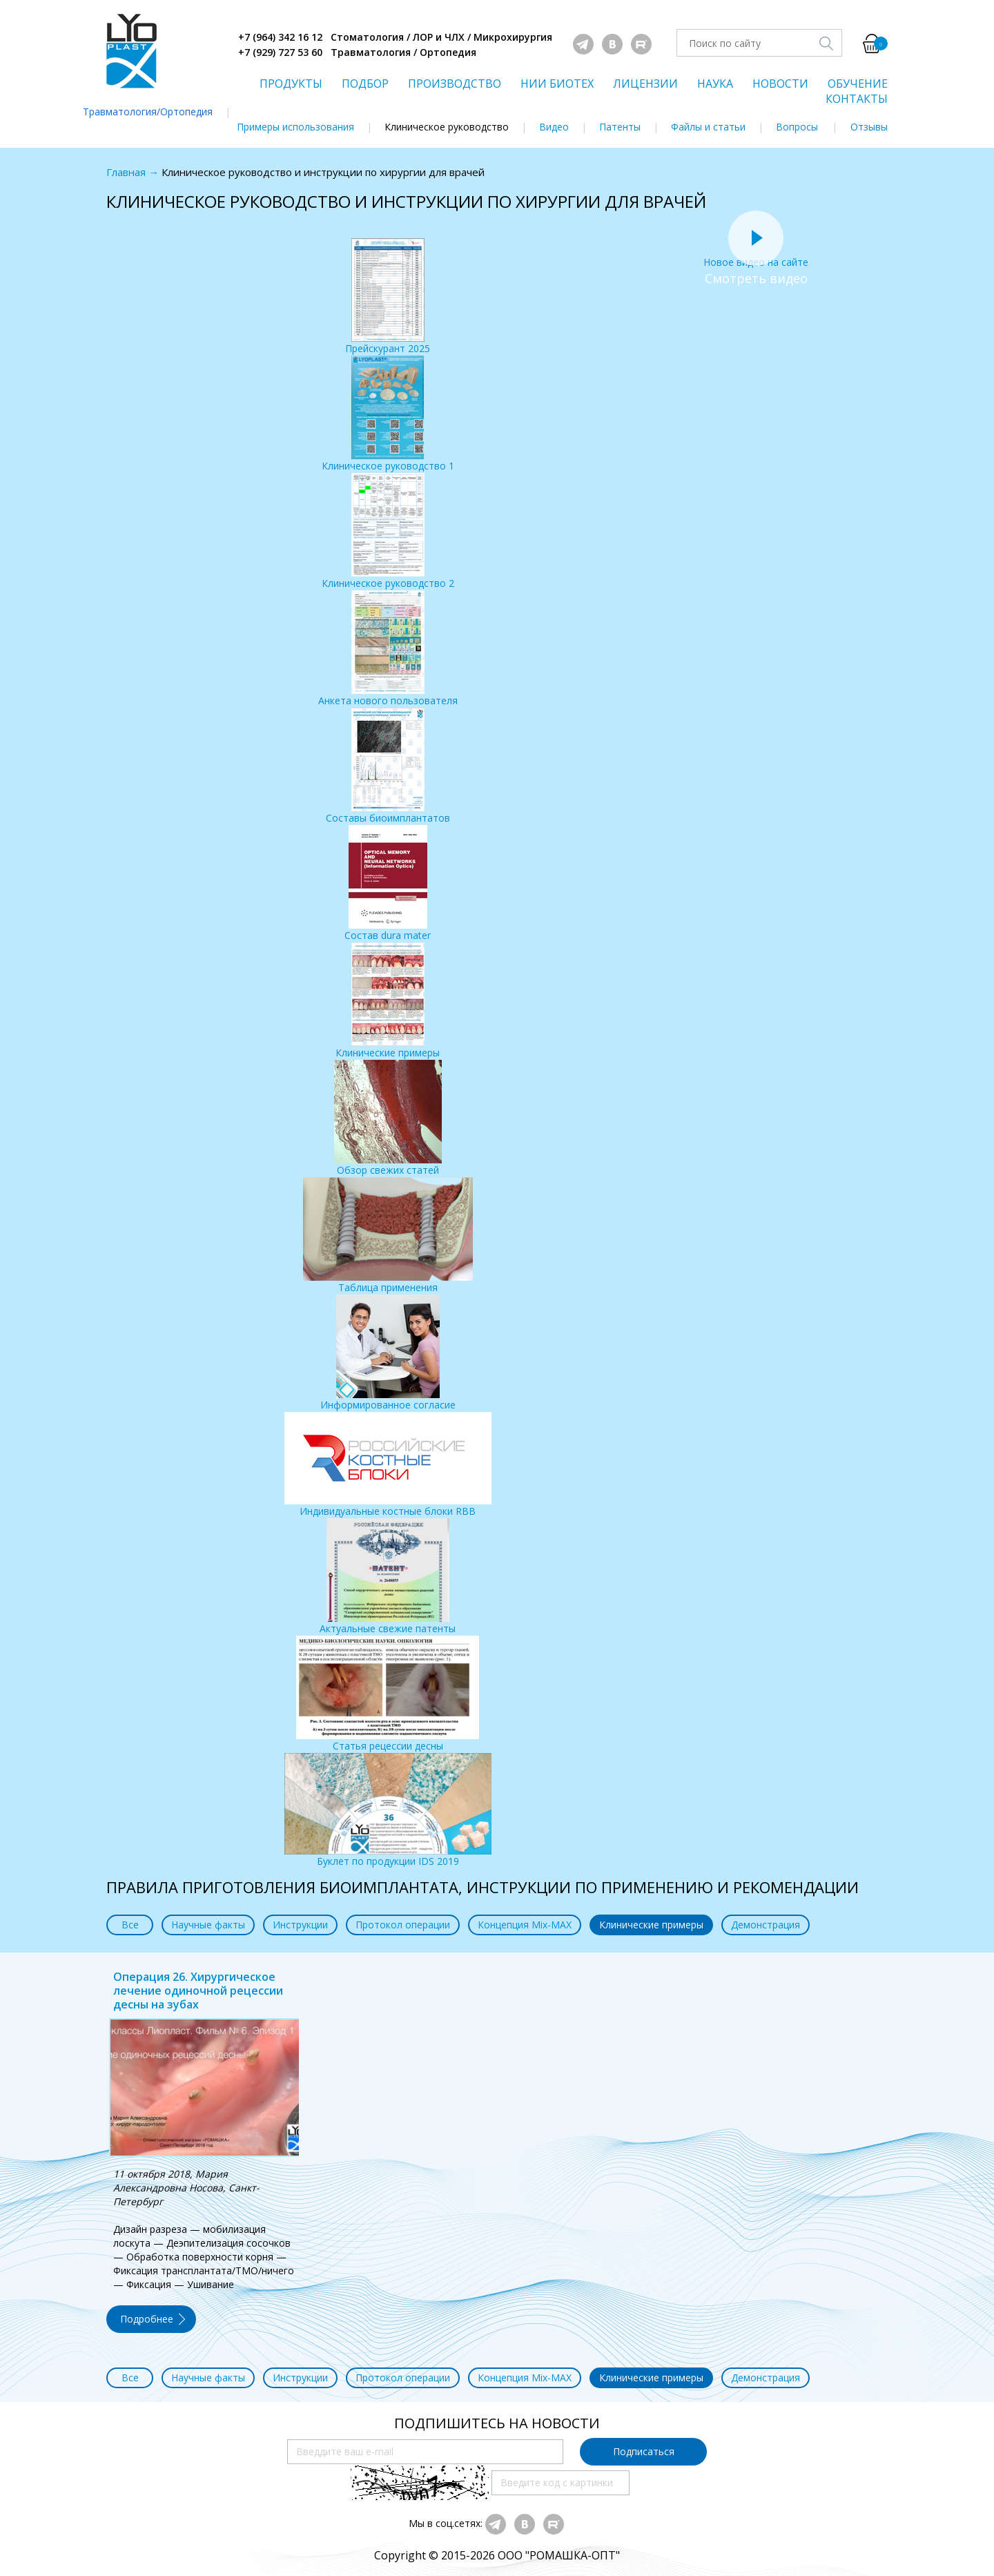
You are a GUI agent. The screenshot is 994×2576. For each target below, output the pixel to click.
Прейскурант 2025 (387, 296)
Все (130, 1924)
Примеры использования (295, 126)
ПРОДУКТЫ (291, 83)
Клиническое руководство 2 (388, 531)
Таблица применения (388, 1235)
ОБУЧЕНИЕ (858, 83)
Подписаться (643, 2451)
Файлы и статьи (708, 126)
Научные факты (208, 1924)
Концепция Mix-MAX (525, 1924)
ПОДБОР (365, 83)
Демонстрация (765, 1924)
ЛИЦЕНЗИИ (645, 83)
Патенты (620, 126)
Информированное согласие (388, 1353)
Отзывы (869, 126)
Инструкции (300, 1924)
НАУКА (715, 83)
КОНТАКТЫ (857, 98)
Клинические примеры (387, 1000)
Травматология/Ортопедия (148, 111)
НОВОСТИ (780, 83)
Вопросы (797, 126)
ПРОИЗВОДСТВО (454, 83)
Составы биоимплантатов (388, 766)
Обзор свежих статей (388, 1118)
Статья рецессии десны (387, 1694)
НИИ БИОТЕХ (557, 83)
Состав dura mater (387, 883)
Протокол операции (402, 1924)
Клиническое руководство (446, 126)
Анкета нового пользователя (388, 648)
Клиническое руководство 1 (388, 414)
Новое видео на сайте (755, 255)
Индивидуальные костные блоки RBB (387, 1465)
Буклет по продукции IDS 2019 (387, 1810)
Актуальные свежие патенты (388, 1576)
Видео (554, 126)
